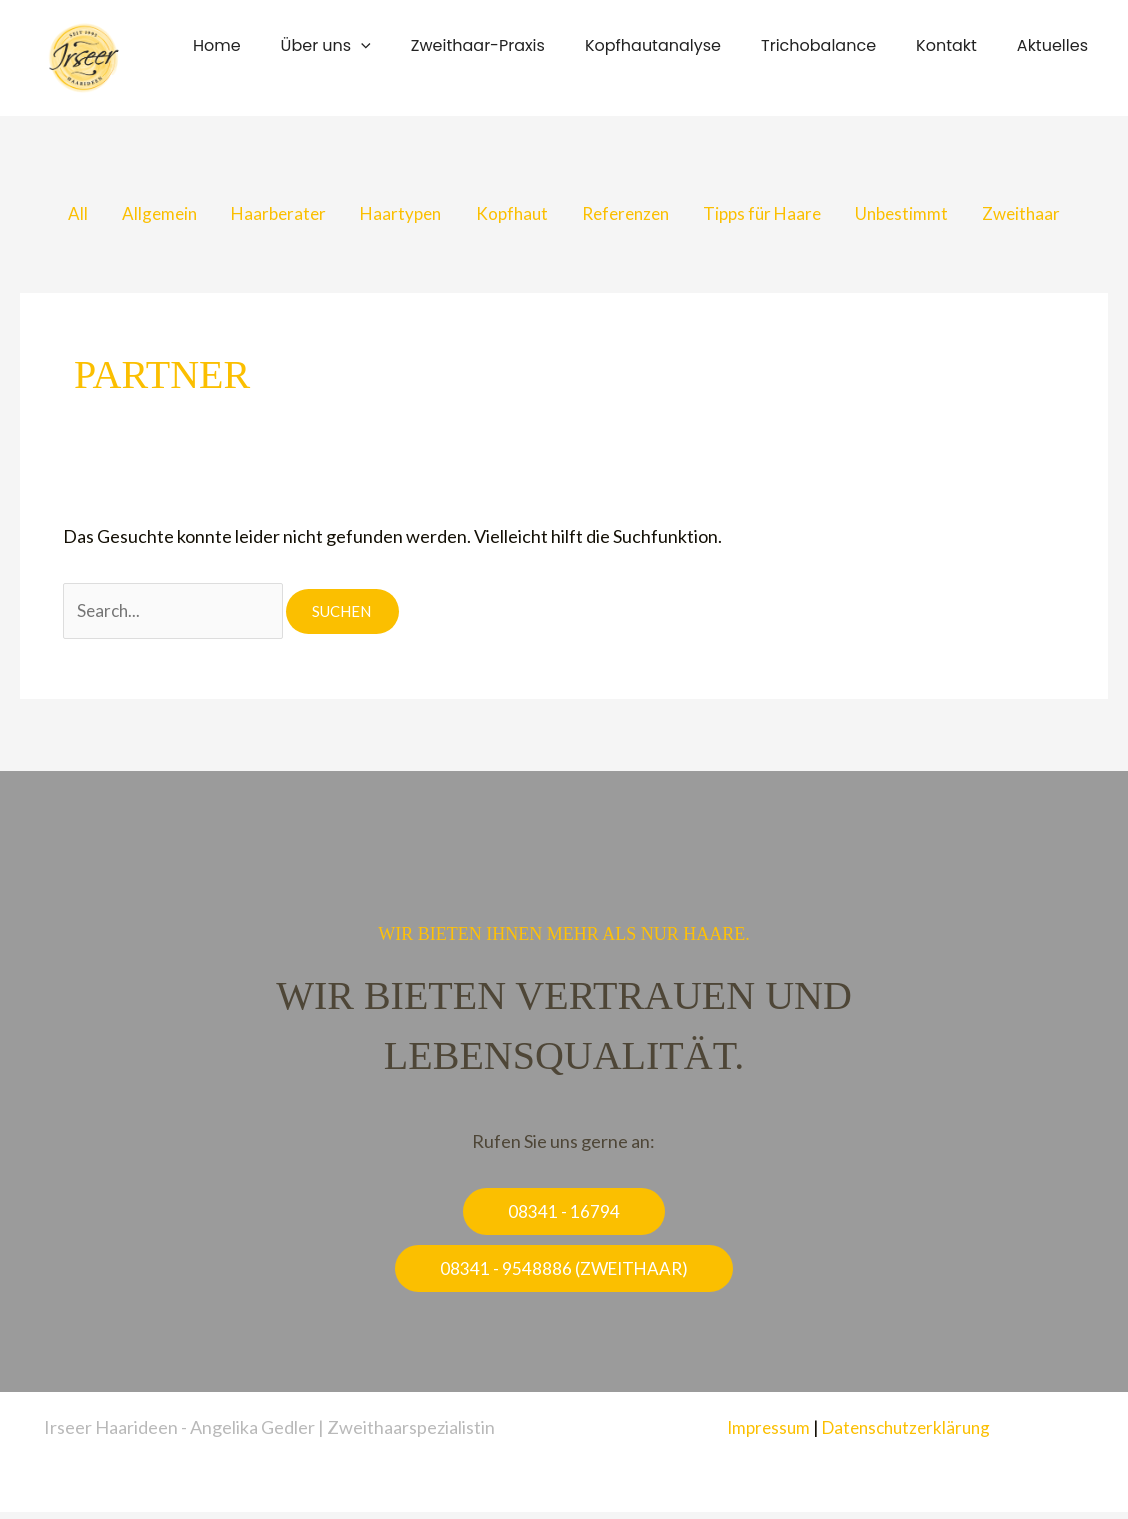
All (53, 215)
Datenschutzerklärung (908, 1434)
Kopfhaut (507, 215)
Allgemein (139, 215)
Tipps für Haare (772, 215)
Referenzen (628, 215)
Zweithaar (1044, 215)
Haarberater (263, 215)
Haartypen (391, 215)
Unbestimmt (918, 215)
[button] (405, 45)
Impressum (763, 1434)
